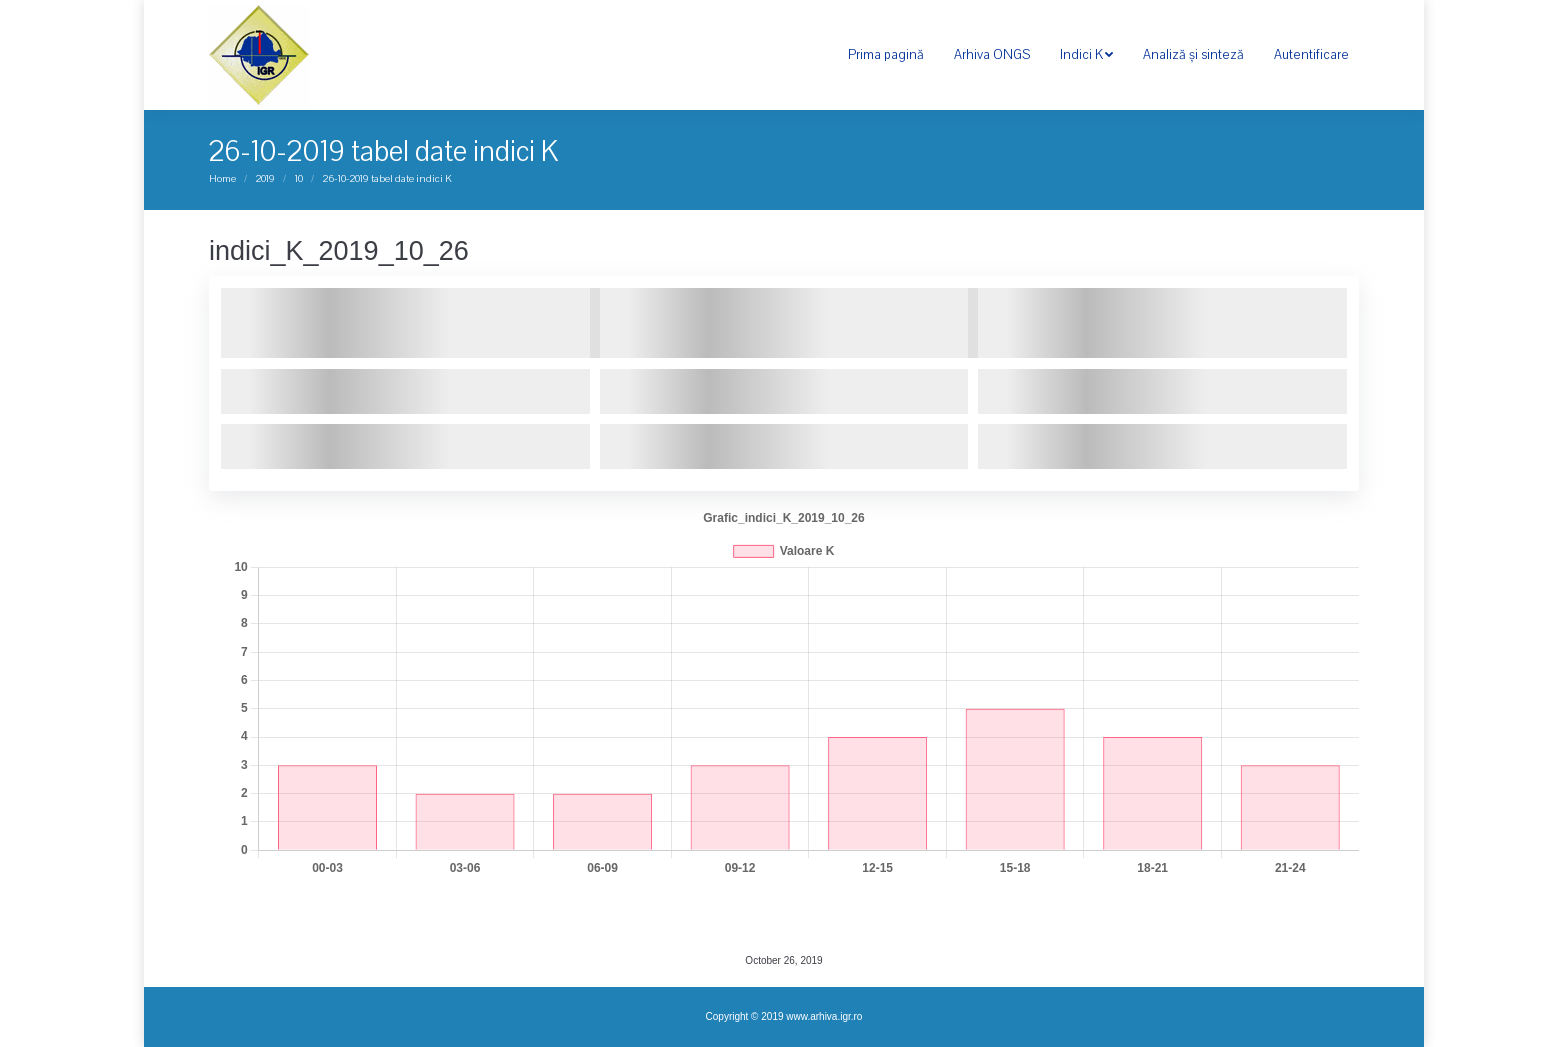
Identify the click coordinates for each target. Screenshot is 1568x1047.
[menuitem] (886, 55)
